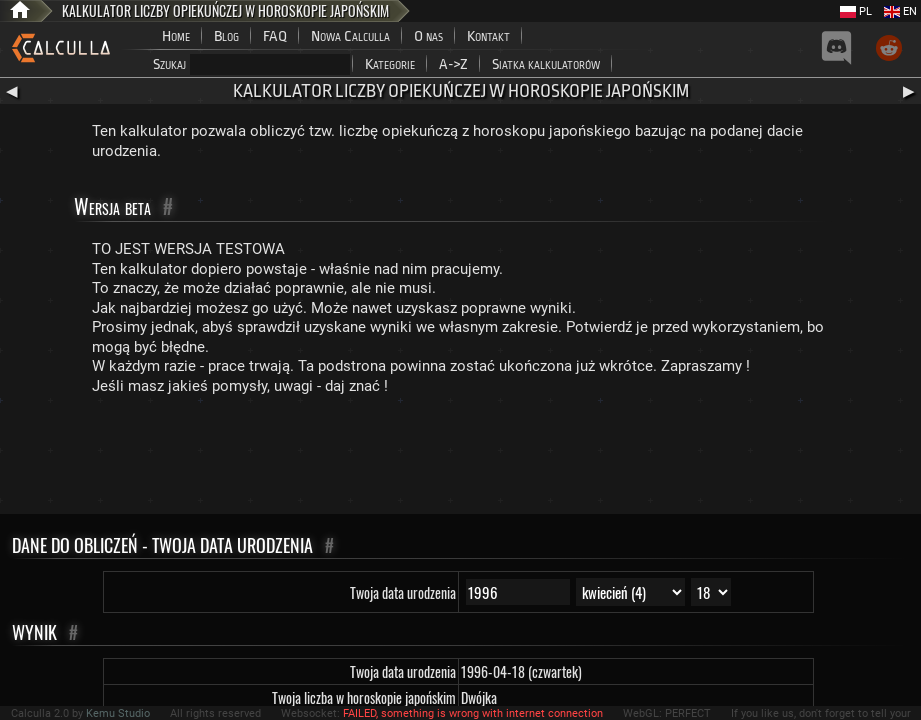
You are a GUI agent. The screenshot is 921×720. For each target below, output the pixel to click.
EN (900, 11)
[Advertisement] (461, 459)
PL (856, 11)
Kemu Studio (118, 713)
